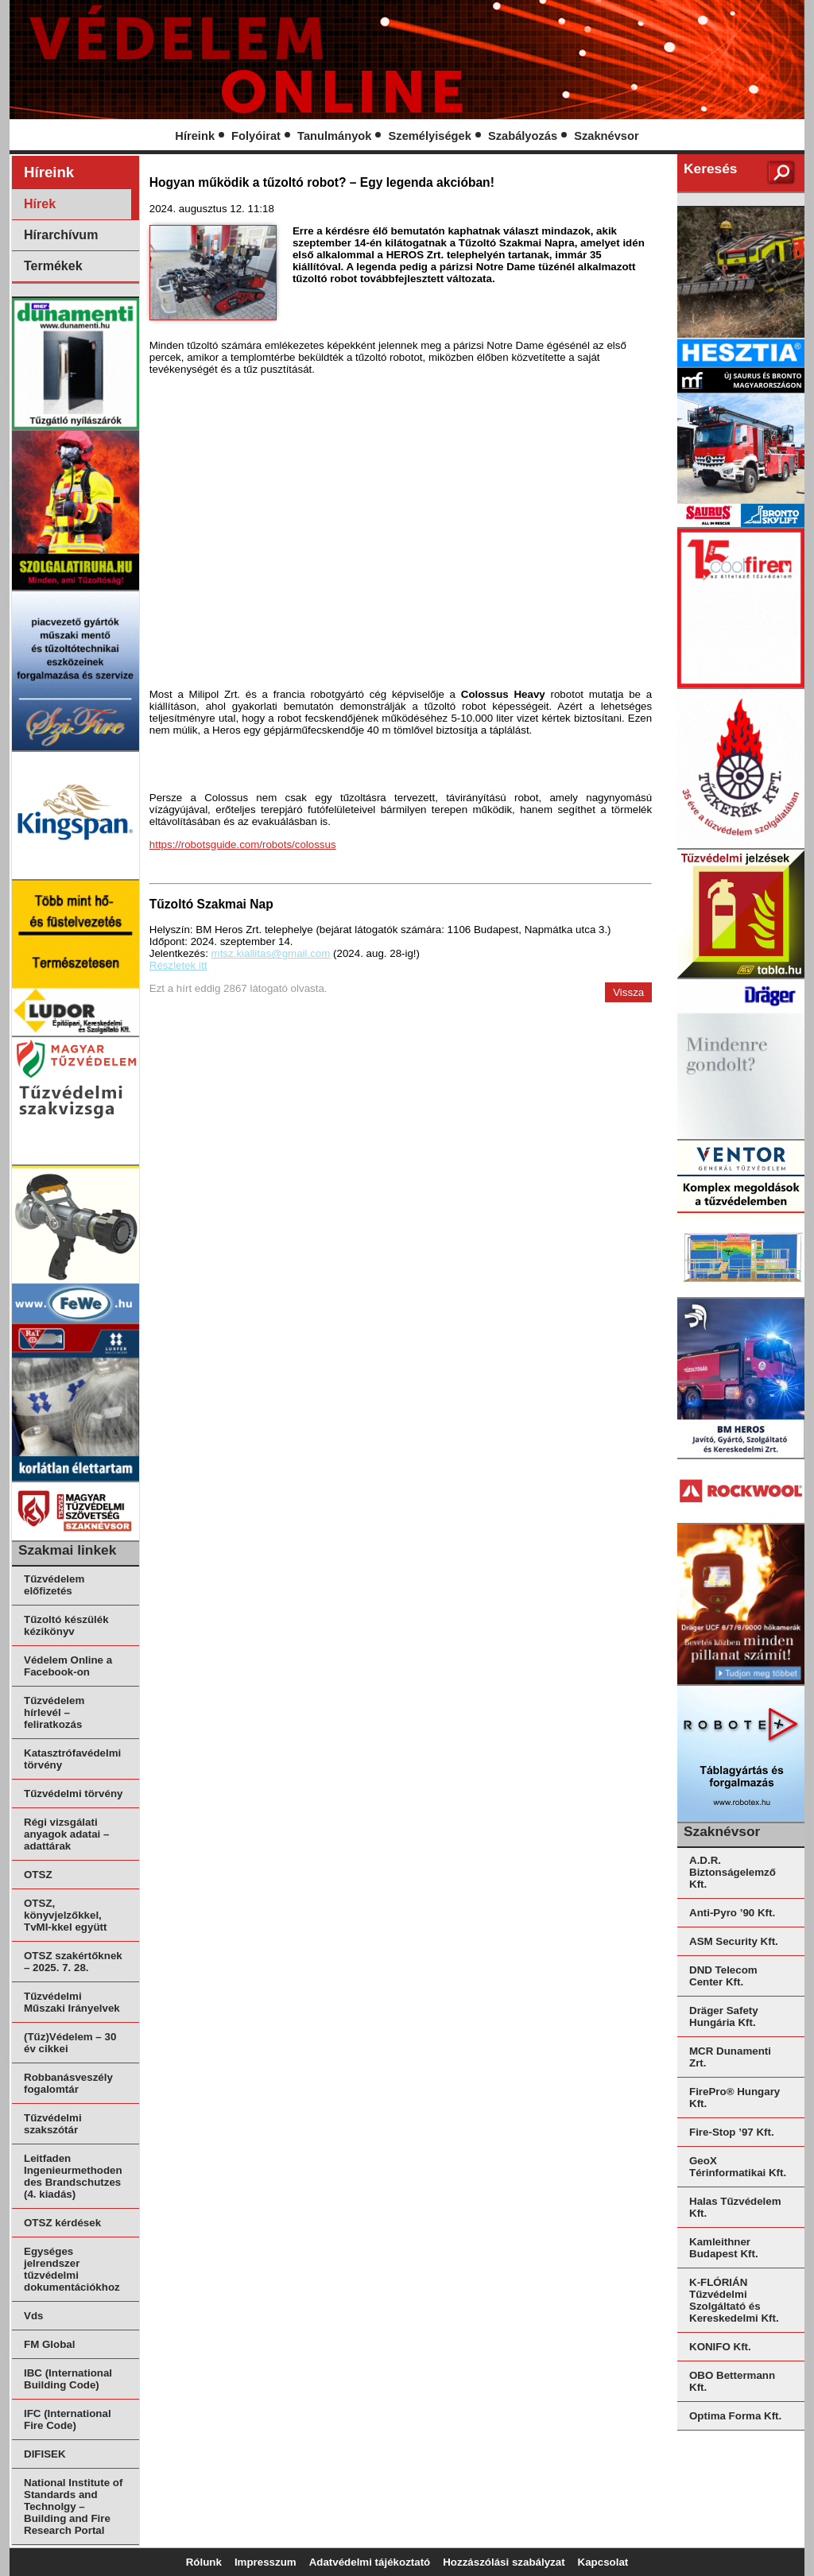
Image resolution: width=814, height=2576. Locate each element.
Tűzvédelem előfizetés (54, 1585)
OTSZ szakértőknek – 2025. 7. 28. (73, 1962)
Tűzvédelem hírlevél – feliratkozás (54, 1712)
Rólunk (204, 2562)
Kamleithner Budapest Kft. (723, 2248)
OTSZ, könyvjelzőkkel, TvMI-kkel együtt (65, 1915)
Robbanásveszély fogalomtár (68, 2083)
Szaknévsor (606, 136)
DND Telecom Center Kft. (723, 1976)
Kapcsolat (603, 2562)
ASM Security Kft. (733, 1941)
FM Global (49, 2344)
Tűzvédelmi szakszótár (53, 2124)
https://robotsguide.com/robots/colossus (242, 844)
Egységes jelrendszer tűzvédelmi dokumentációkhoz (72, 2269)
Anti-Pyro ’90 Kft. (732, 1913)
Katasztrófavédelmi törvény (72, 1759)
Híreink (195, 136)
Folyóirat (256, 136)
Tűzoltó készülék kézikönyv (66, 1625)
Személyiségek (430, 136)
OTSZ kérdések (62, 2223)
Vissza (628, 992)
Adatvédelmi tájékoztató (370, 2562)
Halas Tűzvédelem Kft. (735, 2207)
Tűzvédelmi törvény (73, 1793)
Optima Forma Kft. (735, 2416)
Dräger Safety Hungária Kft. (723, 2016)
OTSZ (38, 1875)
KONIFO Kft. (720, 2347)
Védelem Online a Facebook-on (68, 1666)
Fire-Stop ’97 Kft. (731, 2132)
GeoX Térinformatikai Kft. (737, 2167)
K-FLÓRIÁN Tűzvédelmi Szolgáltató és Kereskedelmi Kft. (734, 2300)
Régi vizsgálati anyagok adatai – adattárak (66, 1834)
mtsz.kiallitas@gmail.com (271, 953)
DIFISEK (45, 2454)
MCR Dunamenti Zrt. (730, 2057)
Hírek (40, 204)
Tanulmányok (334, 136)
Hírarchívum (61, 235)
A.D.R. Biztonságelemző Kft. (732, 1872)
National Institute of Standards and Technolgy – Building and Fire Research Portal (73, 2506)
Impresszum (266, 2562)
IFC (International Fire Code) (67, 2419)
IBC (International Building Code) (68, 2379)
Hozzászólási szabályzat (503, 2562)
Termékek (53, 266)
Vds (33, 2316)
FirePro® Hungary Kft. (734, 2097)
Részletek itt (178, 965)
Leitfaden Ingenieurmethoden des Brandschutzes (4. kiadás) (73, 2176)
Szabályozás (522, 136)
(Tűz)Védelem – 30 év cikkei (70, 2043)
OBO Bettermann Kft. (732, 2381)
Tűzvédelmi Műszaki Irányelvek (72, 2002)
